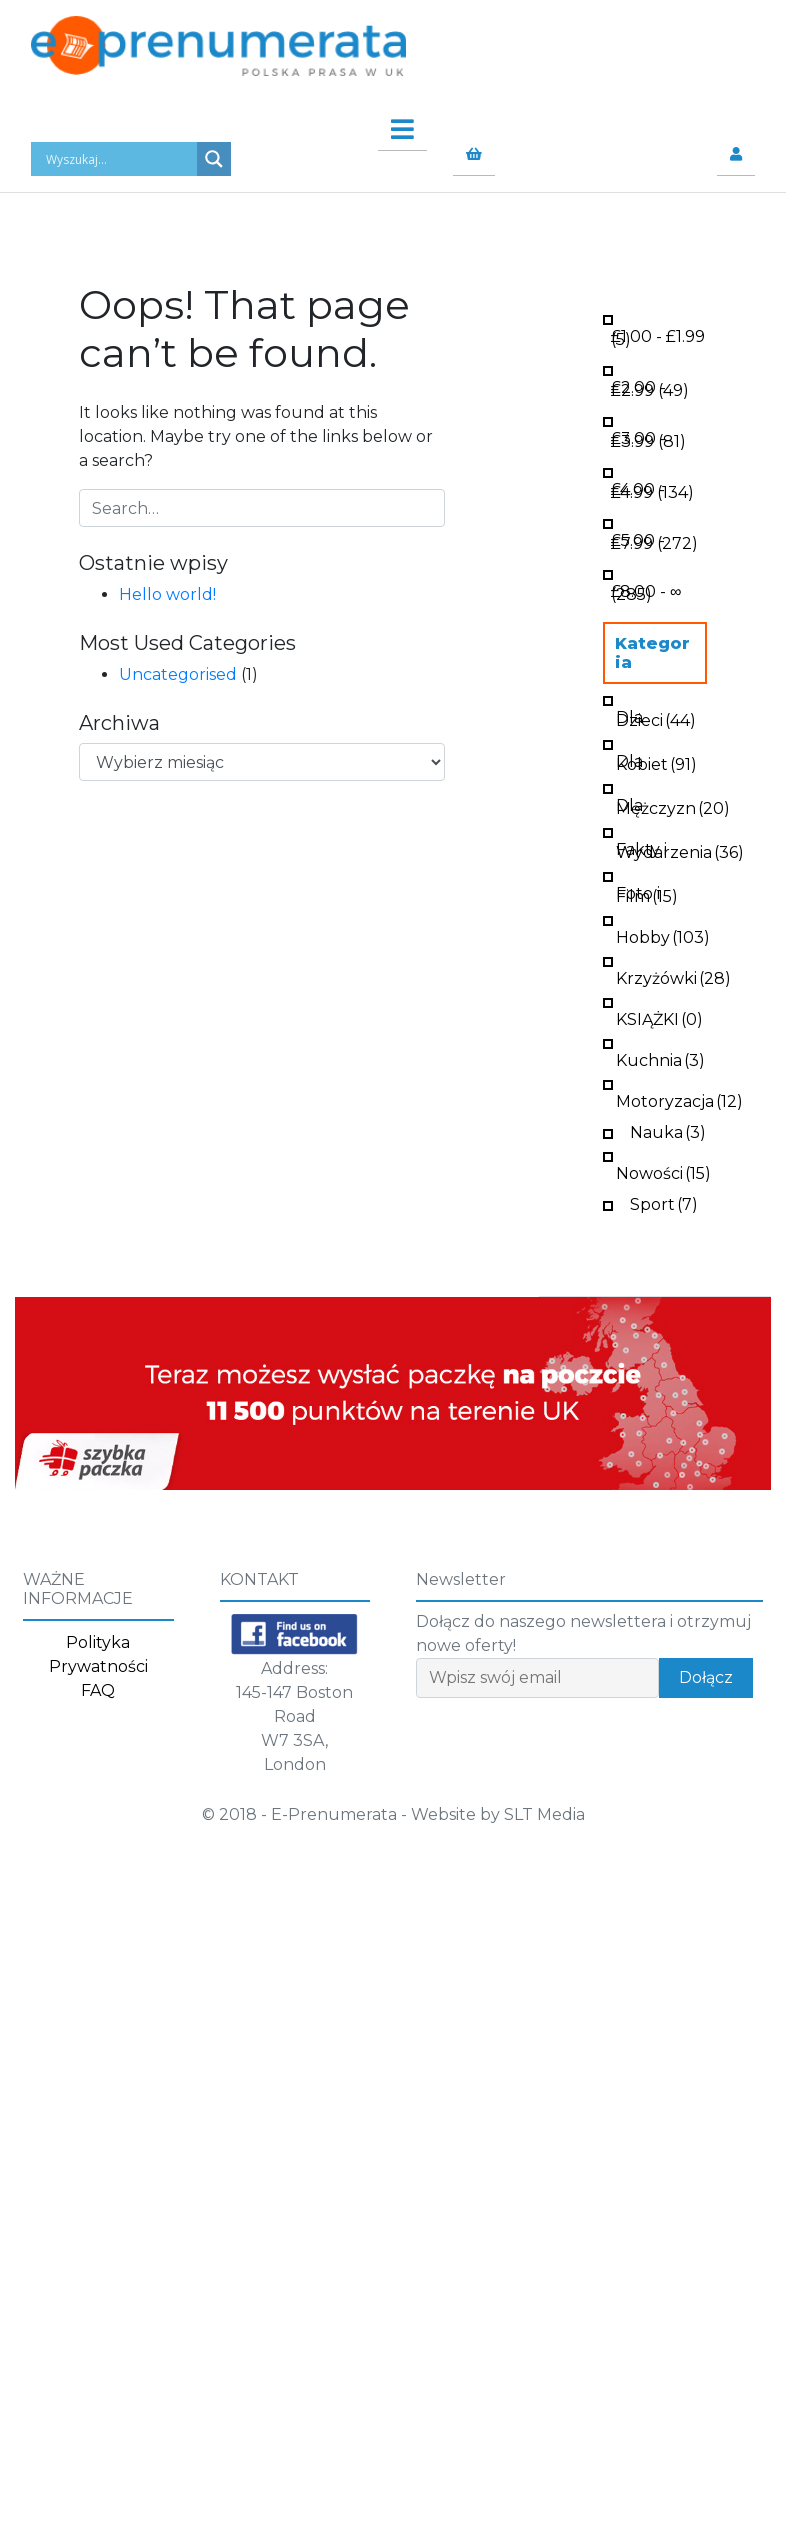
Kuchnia (660, 1058)
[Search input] (119, 159)
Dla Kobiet (656, 761)
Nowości (663, 1171)
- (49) (650, 387)
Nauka (668, 1130)
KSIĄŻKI (659, 1017)
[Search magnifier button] (214, 159)
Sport (664, 1202)
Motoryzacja (679, 1099)
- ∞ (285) (646, 591)
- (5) (658, 336)
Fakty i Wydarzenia (680, 849)
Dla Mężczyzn (673, 805)
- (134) (652, 489)
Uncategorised (178, 674)
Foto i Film (647, 893)
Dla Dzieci (656, 717)
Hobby (663, 935)
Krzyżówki (673, 976)
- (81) (648, 438)
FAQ (98, 1690)
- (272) (654, 540)
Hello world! (167, 594)
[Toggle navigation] (393, 124)
